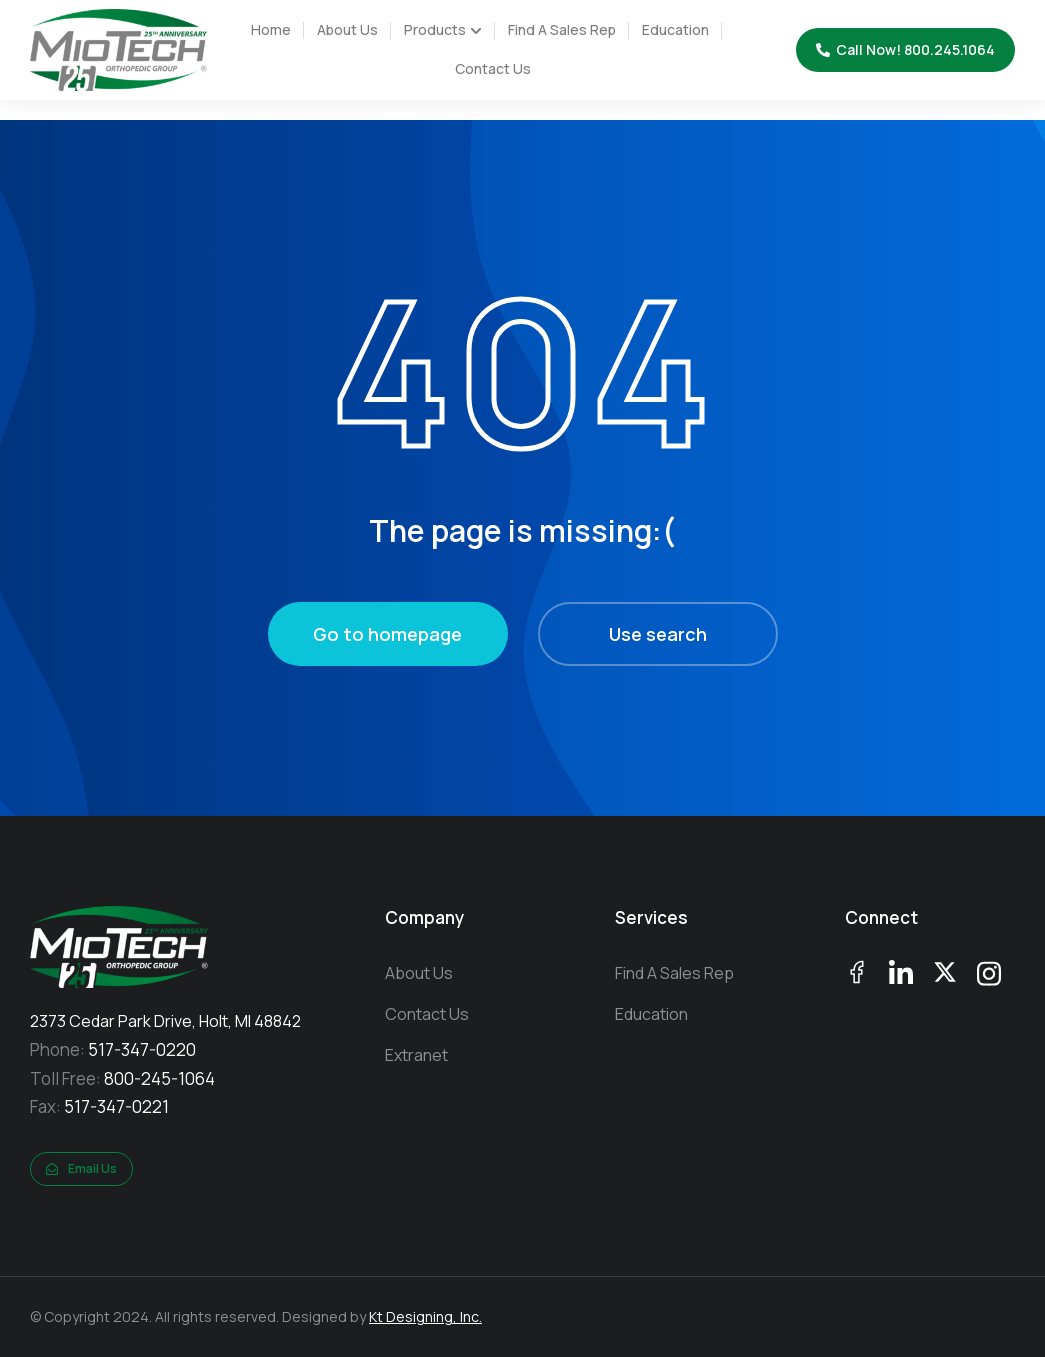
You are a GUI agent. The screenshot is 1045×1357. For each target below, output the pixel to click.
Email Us (81, 1168)
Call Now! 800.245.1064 (905, 49)
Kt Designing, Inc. (425, 1316)
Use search (658, 634)
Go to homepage (387, 634)
